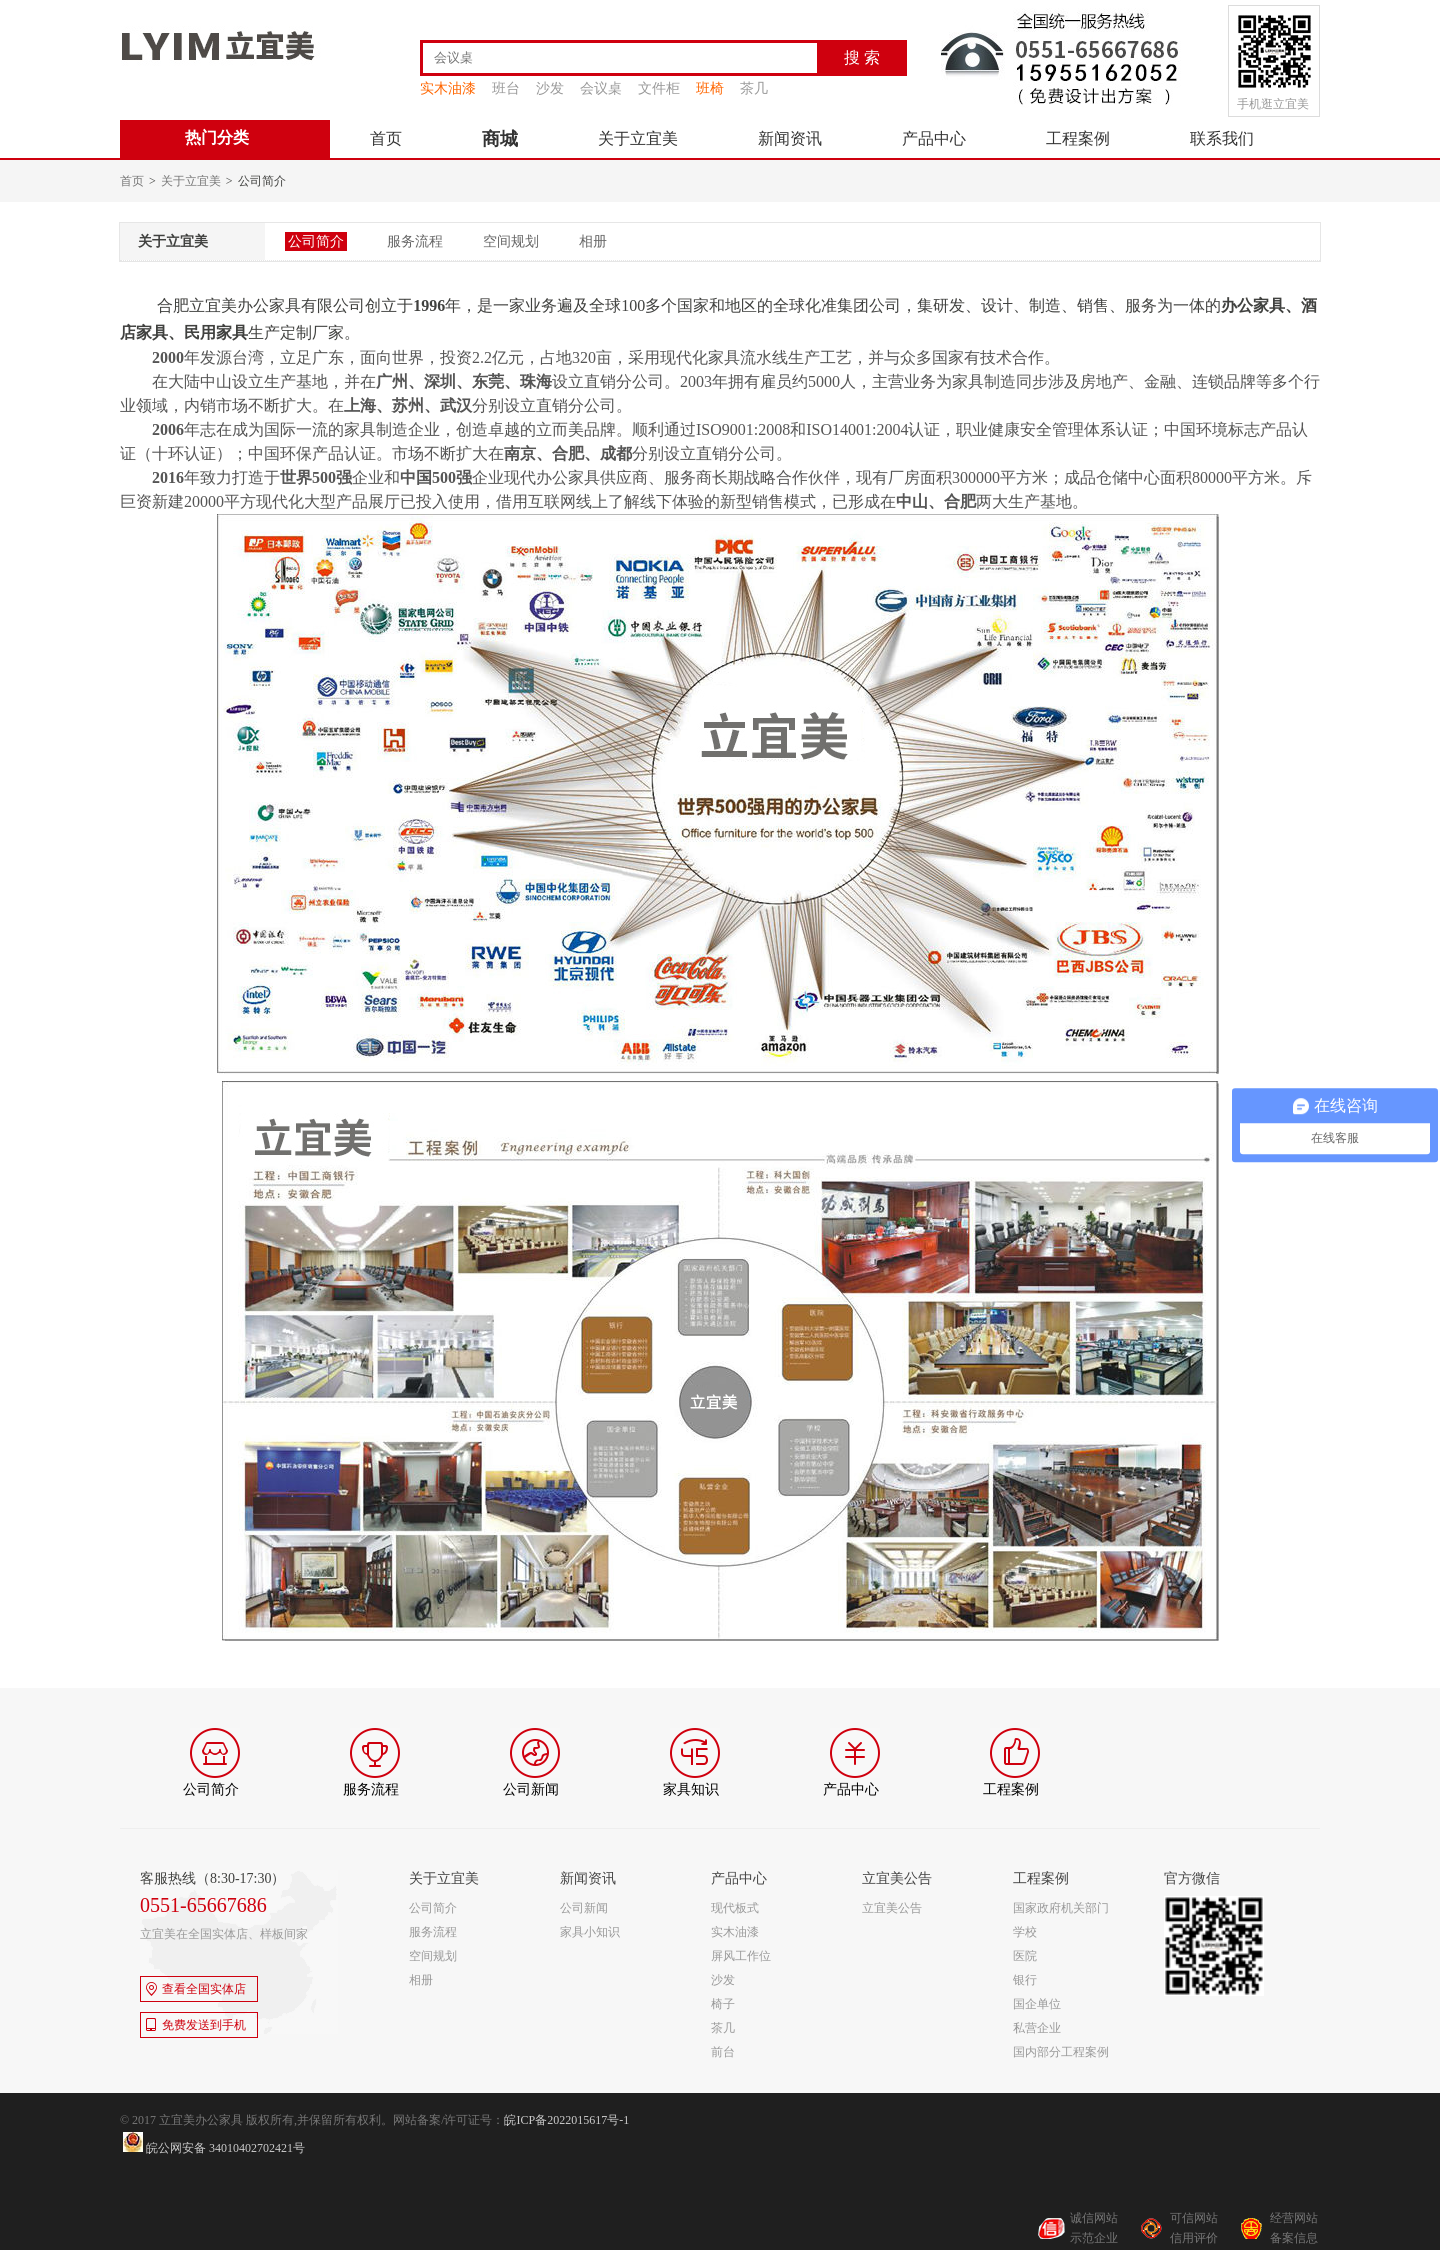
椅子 (723, 2004)
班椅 (710, 88)
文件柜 (659, 88)
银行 (1025, 1980)
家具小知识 (590, 1932)
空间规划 (511, 241)
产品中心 (934, 138)
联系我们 (1222, 138)
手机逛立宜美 (1273, 104)
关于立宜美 (638, 138)
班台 (506, 88)
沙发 (550, 88)
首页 (386, 138)
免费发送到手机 (196, 2025)
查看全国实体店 (196, 1989)
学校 (1025, 1932)
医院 (1025, 1956)
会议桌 (601, 88)
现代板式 (735, 1908)
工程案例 (1078, 138)
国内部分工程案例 (1061, 2052)
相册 (593, 241)
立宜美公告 (892, 1908)
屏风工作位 (741, 1956)
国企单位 (1037, 2004)
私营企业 (1037, 2028)
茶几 (754, 88)
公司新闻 (584, 1908)
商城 (500, 139)
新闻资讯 (790, 138)
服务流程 (415, 241)
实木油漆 (448, 88)
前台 (723, 2052)
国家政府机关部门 (1061, 1908)
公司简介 (316, 241)
